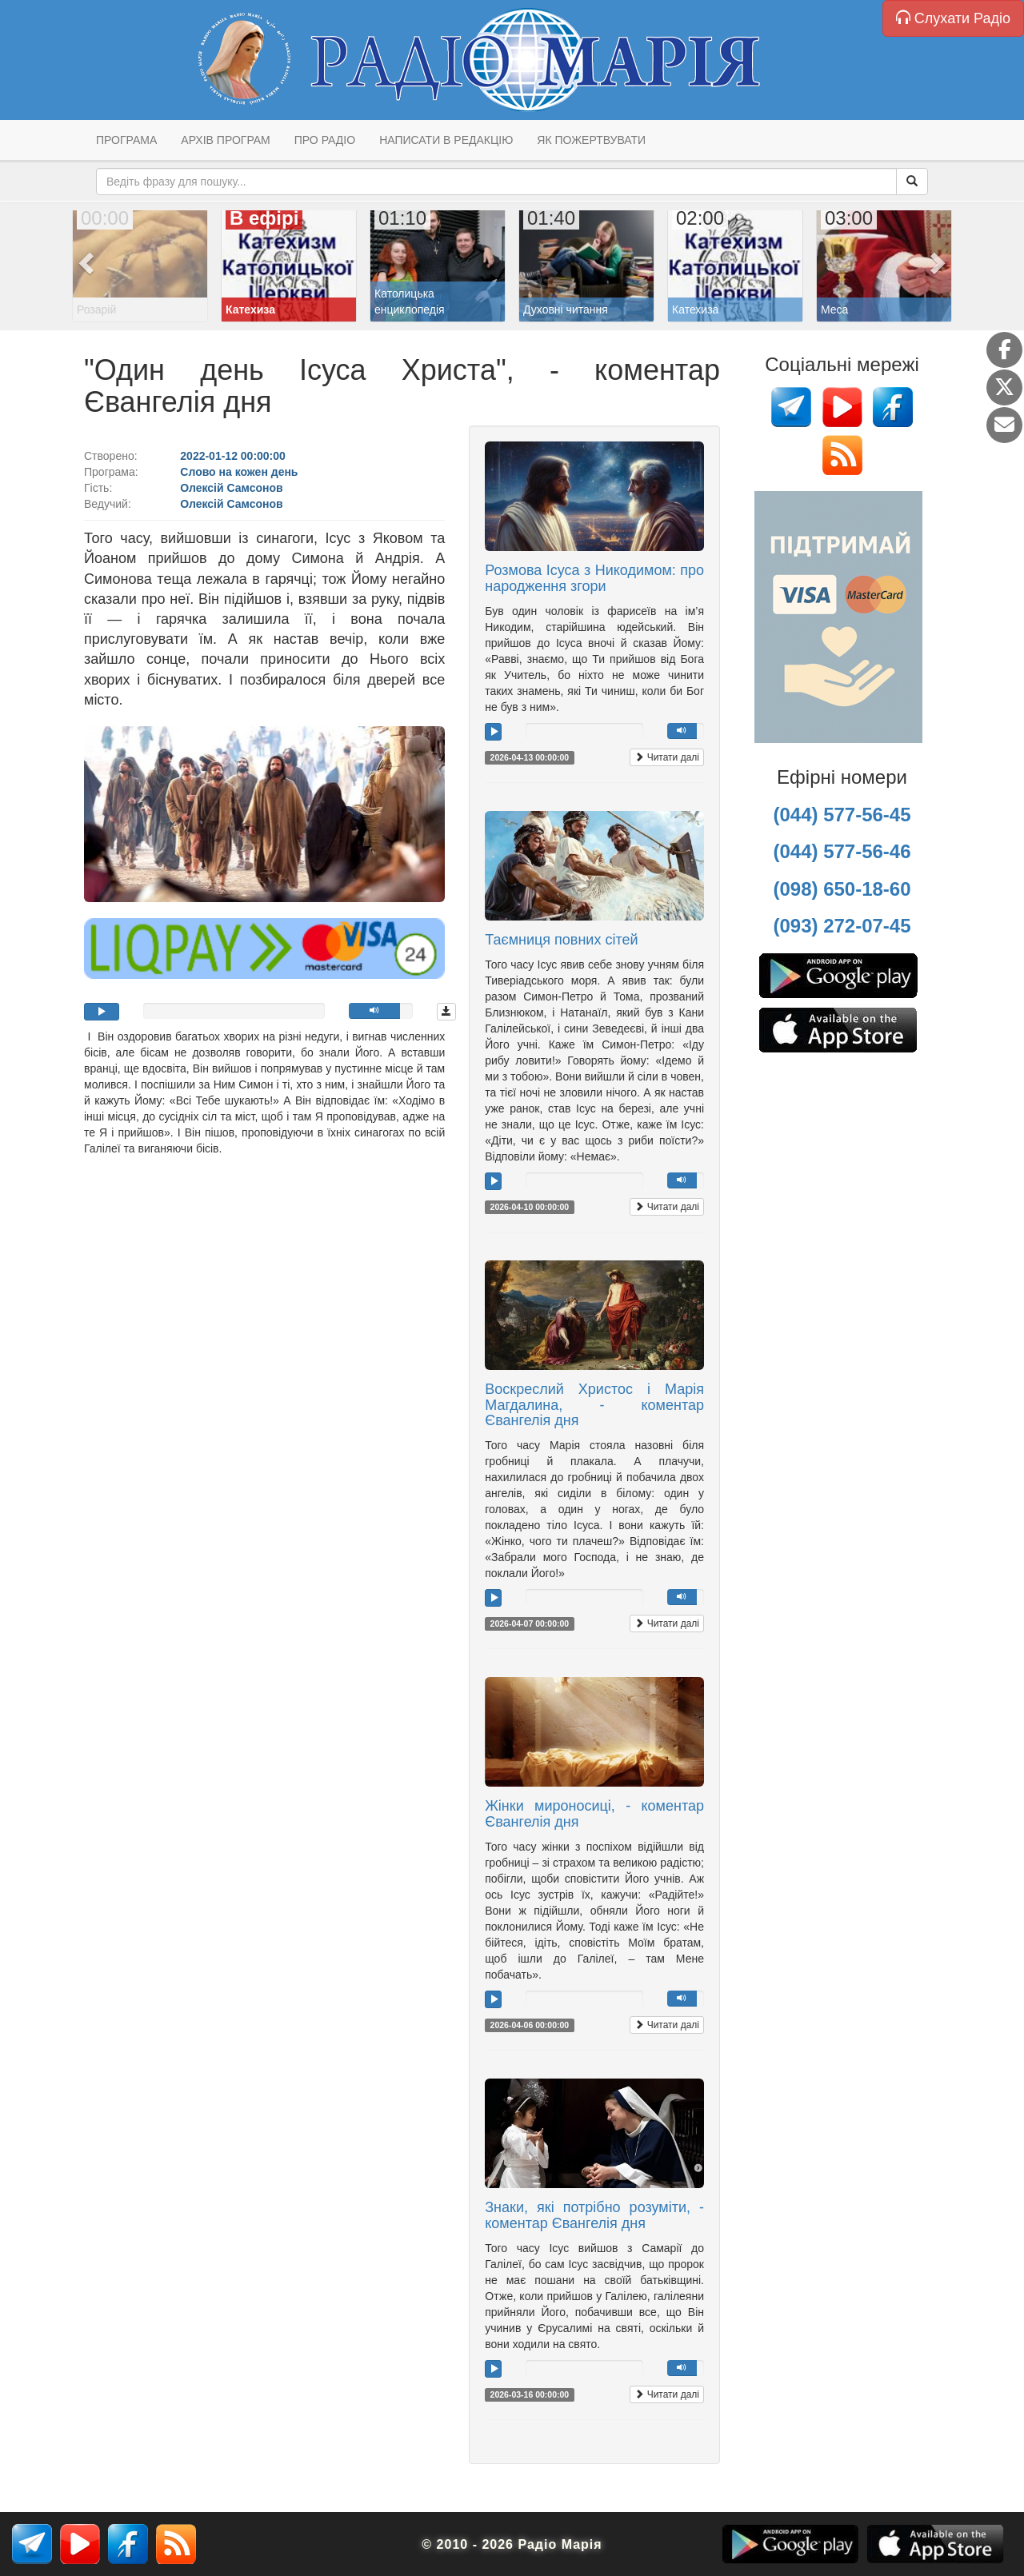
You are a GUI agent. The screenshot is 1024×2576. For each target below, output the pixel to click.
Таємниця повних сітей (561, 940)
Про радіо (324, 140)
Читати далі (666, 757)
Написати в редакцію (446, 140)
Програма (126, 140)
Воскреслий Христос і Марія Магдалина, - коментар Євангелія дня (594, 1405)
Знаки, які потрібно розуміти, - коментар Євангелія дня (594, 2215)
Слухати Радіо (953, 18)
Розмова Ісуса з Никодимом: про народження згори (594, 578)
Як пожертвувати (591, 140)
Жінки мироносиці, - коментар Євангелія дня (594, 1814)
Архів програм (225, 140)
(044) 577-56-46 (841, 851)
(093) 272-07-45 (841, 926)
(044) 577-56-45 (841, 814)
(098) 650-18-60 (841, 889)
